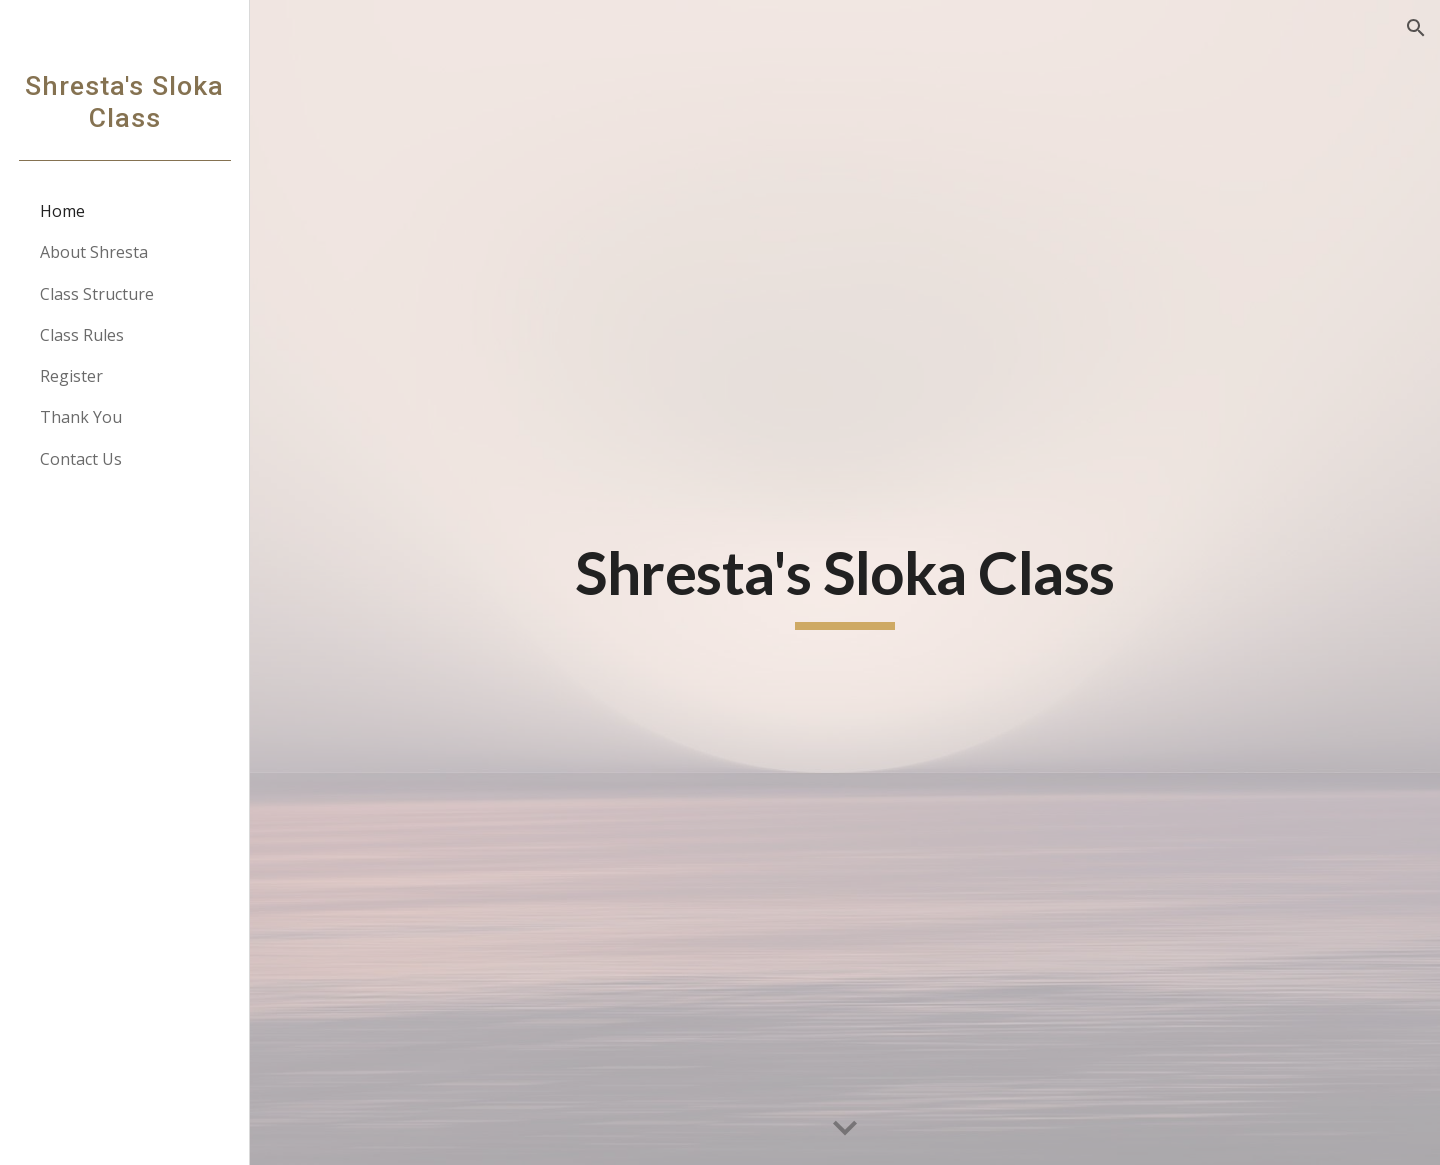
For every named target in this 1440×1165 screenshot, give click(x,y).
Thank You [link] (81, 417)
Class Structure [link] (97, 294)
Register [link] (71, 376)
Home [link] (62, 211)
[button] (1416, 28)
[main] (845, 583)
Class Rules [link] (82, 335)
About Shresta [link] (94, 252)
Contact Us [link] (81, 459)
